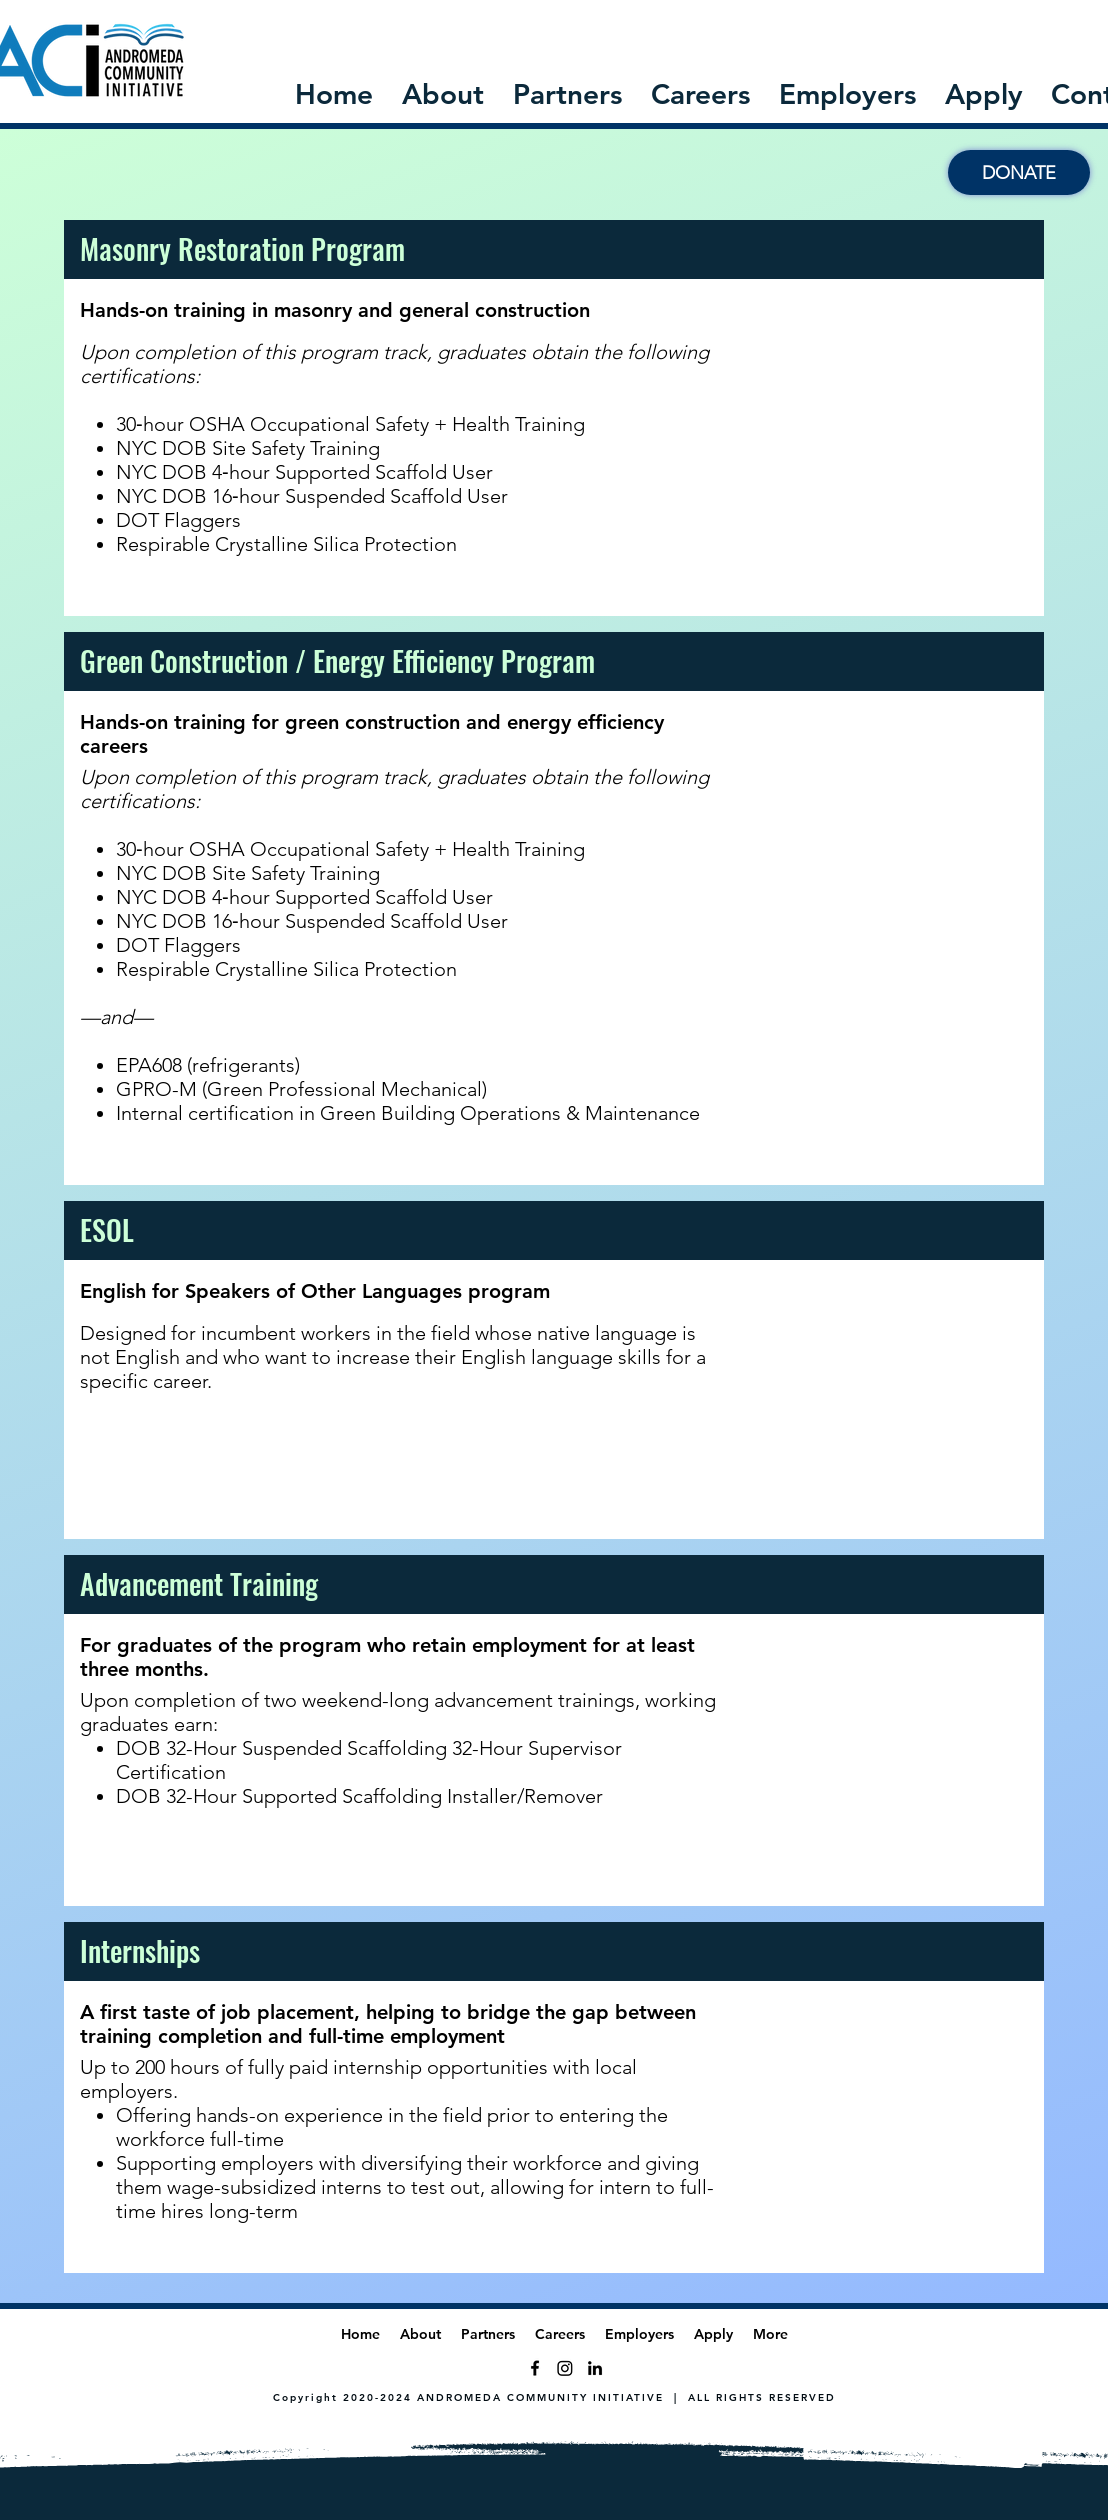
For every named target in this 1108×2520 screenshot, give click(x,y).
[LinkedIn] (595, 2368)
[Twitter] (565, 2368)
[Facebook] (535, 2368)
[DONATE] (1019, 172)
